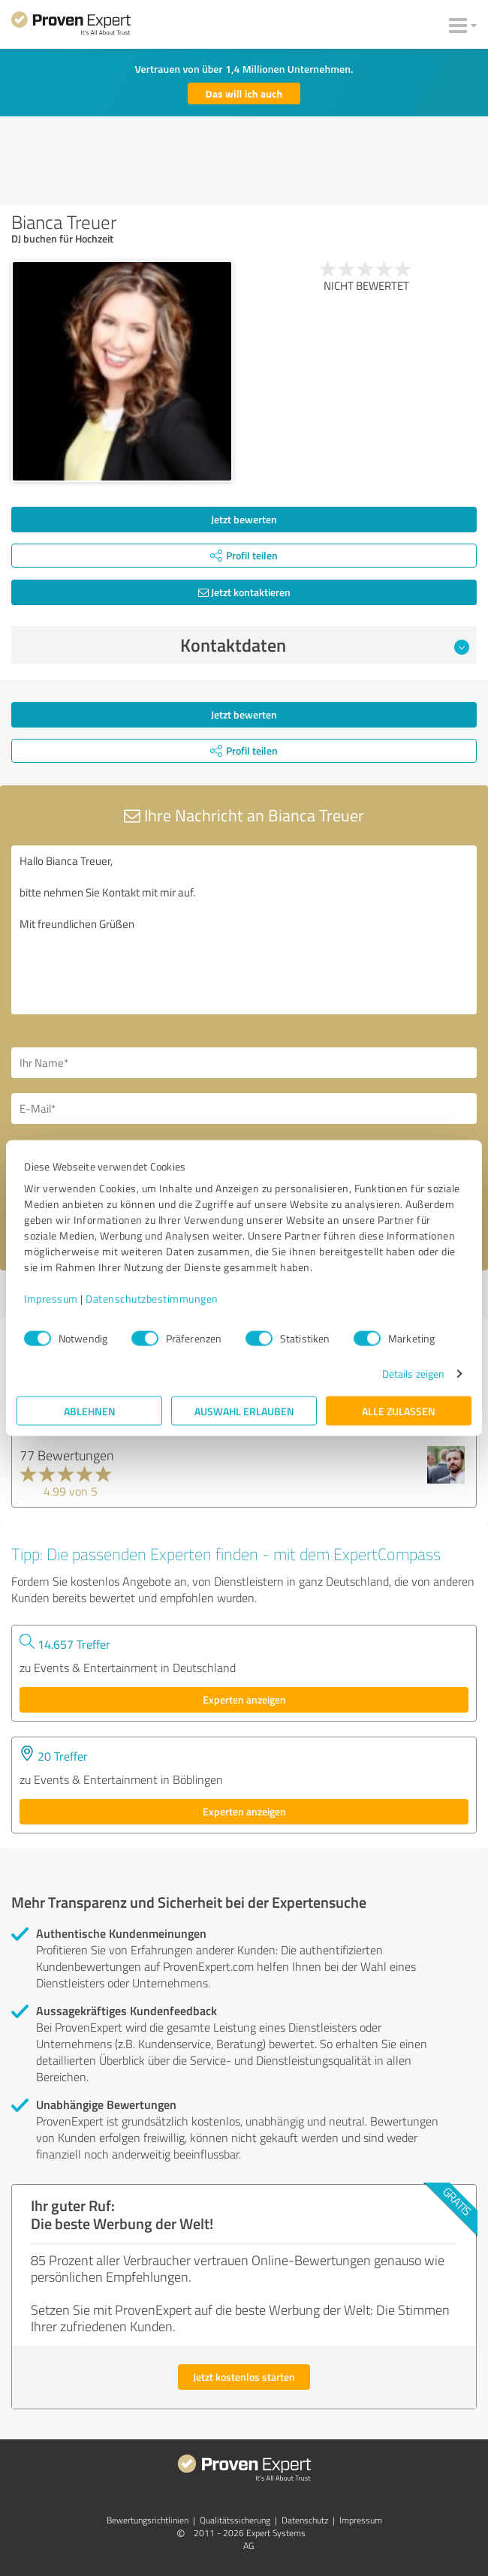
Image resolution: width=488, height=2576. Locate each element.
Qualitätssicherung (235, 2520)
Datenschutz (305, 2520)
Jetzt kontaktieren (244, 592)
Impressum (51, 1298)
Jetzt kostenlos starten (244, 2377)
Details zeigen (413, 1373)
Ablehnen (90, 1411)
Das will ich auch (244, 93)
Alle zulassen (398, 1411)
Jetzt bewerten (244, 519)
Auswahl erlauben (244, 1411)
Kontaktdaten (325, 645)
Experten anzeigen (244, 1699)
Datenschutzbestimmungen (152, 1298)
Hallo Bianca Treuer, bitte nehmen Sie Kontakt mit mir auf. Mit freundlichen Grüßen (244, 929)
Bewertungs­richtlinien (147, 2520)
